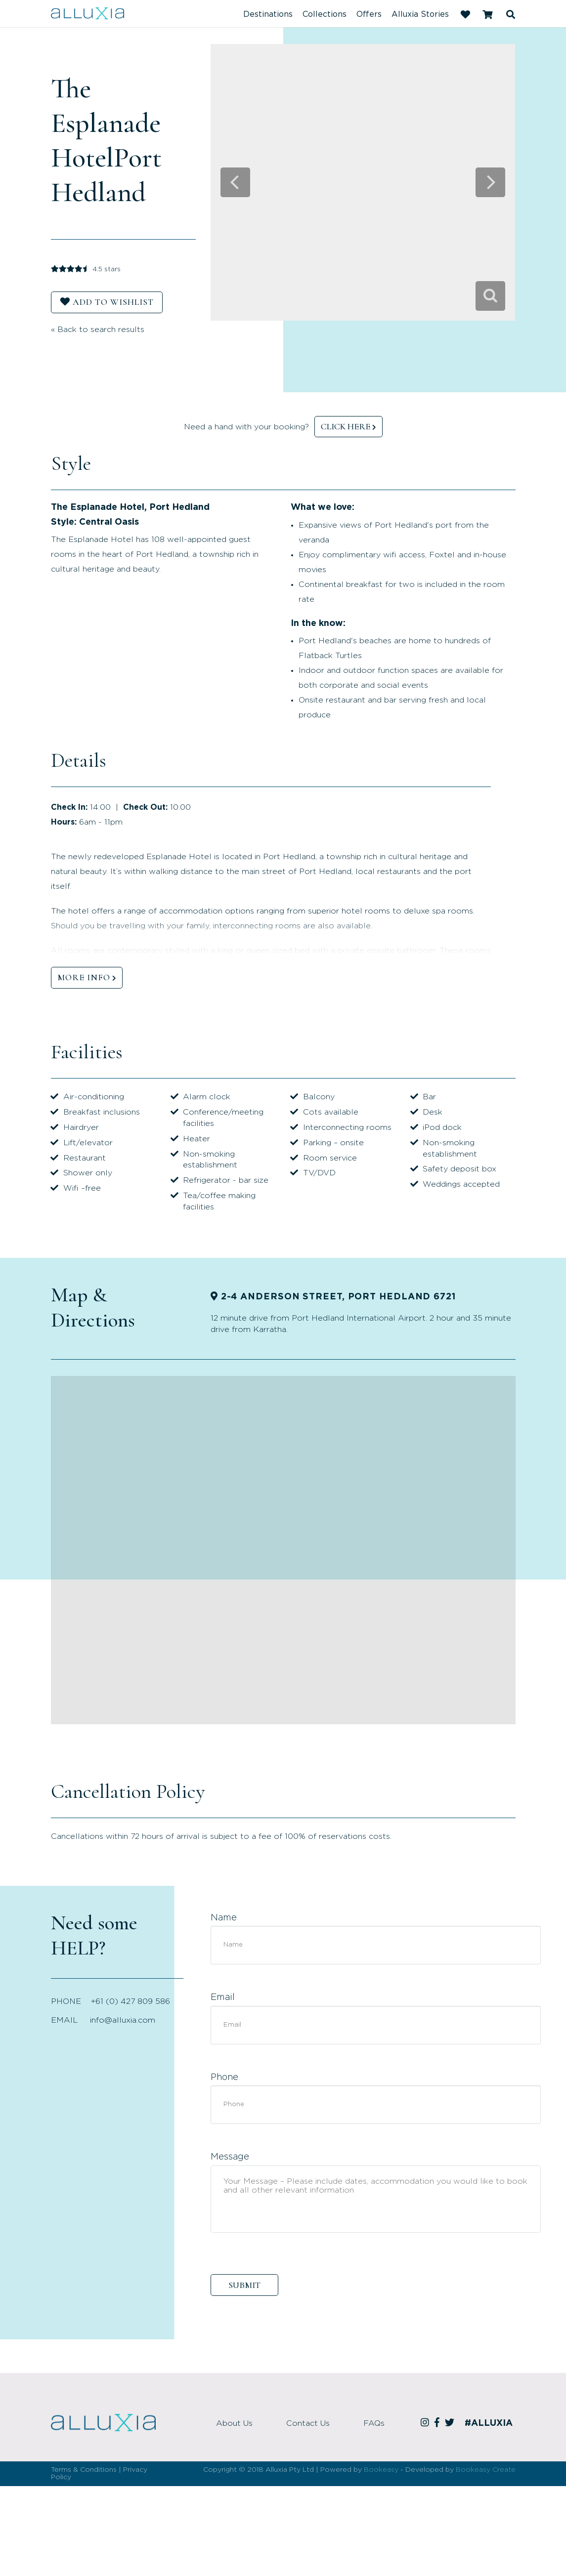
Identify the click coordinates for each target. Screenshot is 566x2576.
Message (230, 2157)
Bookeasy (381, 2469)
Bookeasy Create (486, 2469)
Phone (224, 2077)
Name (224, 1917)
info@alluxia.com (122, 2020)
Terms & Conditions (84, 2469)
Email (223, 1997)
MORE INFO (83, 977)
